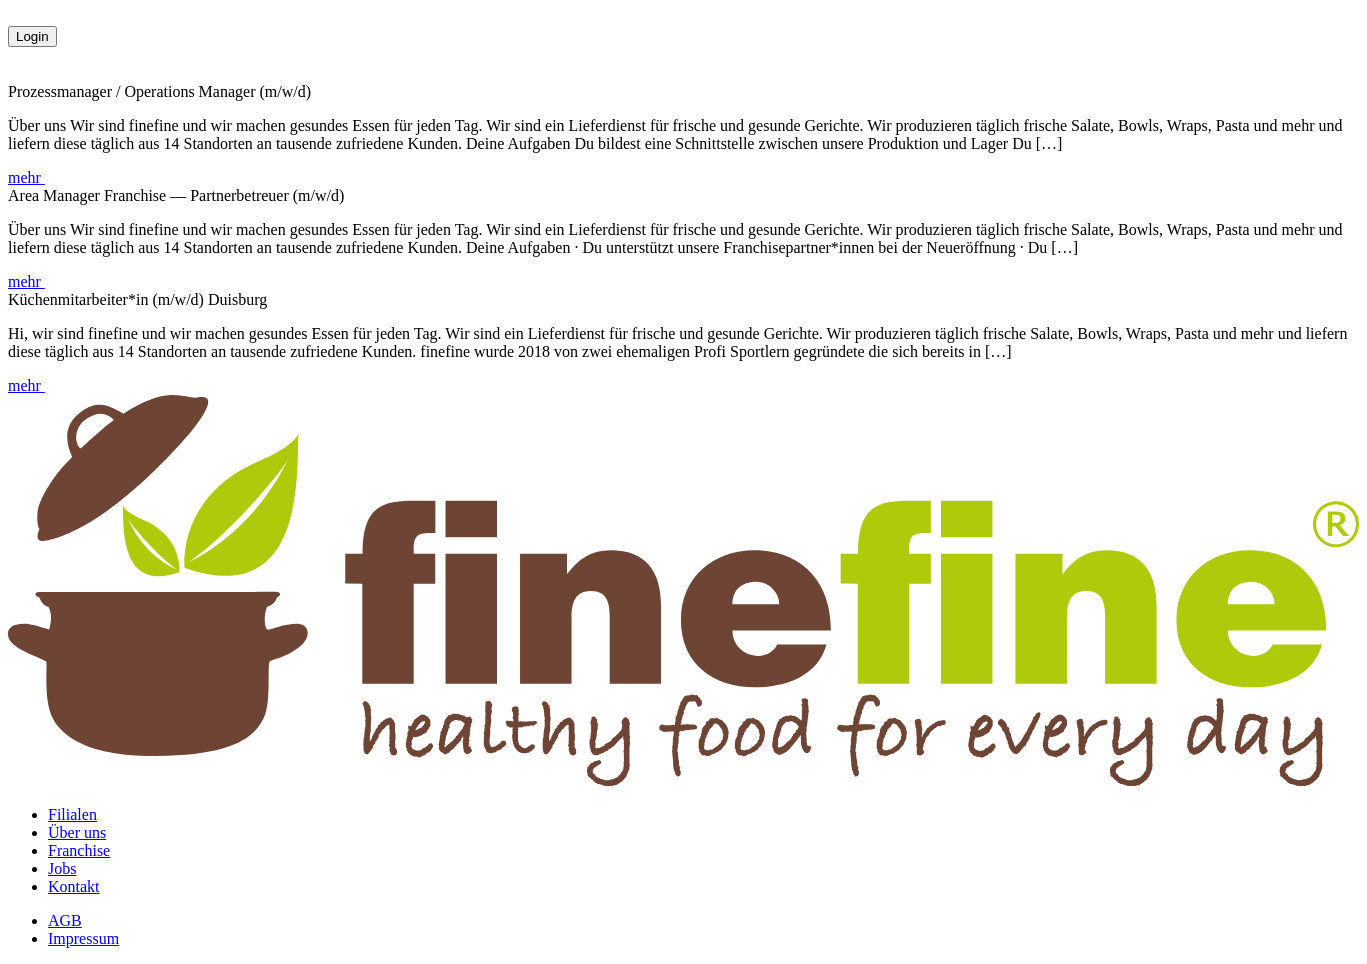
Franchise (79, 850)
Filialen (72, 814)
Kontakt (74, 886)
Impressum (83, 938)
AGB (65, 920)
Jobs (62, 868)
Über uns (77, 832)
